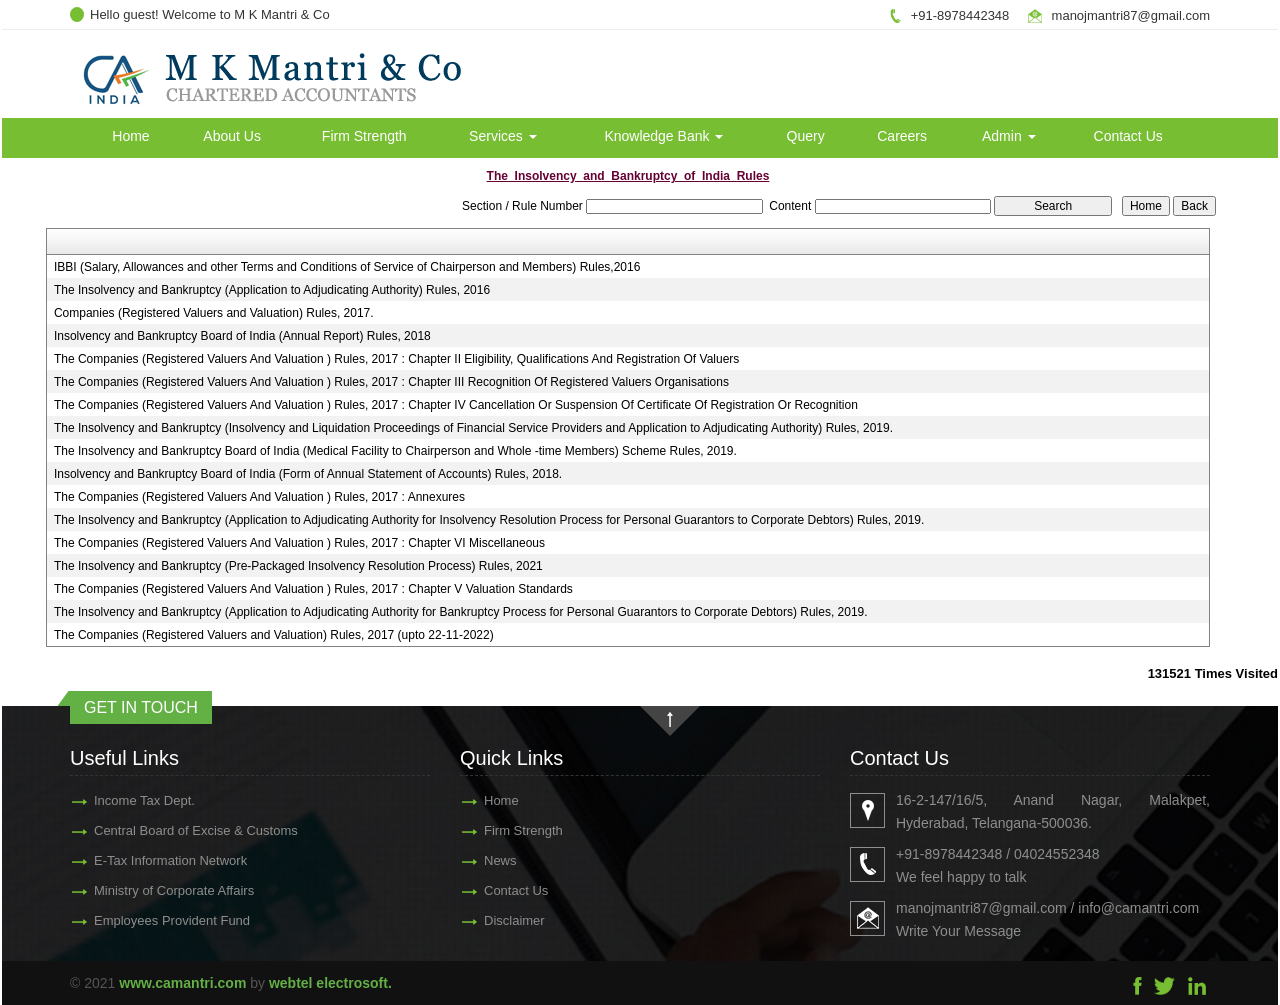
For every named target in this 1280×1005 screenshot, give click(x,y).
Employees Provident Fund (143, 920)
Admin (1009, 136)
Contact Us (1128, 136)
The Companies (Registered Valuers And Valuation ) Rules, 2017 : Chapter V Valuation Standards (313, 589)
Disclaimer (485, 920)
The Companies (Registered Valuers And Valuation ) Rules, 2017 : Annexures (259, 497)
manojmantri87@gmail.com (1131, 15)
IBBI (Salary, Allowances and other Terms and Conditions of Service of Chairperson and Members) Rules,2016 (347, 267)
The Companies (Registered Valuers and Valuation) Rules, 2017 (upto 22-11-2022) (274, 635)
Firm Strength (364, 136)
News (471, 860)
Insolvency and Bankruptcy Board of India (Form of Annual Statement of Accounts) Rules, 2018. (308, 474)
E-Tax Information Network (141, 860)
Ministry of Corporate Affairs (145, 890)
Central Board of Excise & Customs (167, 830)
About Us (232, 136)
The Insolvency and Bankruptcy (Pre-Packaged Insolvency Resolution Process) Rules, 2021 (298, 566)
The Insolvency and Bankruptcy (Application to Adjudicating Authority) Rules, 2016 (272, 290)
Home (130, 136)
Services (503, 136)
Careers (902, 136)
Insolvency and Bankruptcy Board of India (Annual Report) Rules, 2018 (242, 336)
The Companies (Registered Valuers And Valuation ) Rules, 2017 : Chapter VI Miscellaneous (299, 543)
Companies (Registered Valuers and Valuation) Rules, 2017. (214, 313)
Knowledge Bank (663, 136)
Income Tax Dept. (115, 800)
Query (806, 136)
